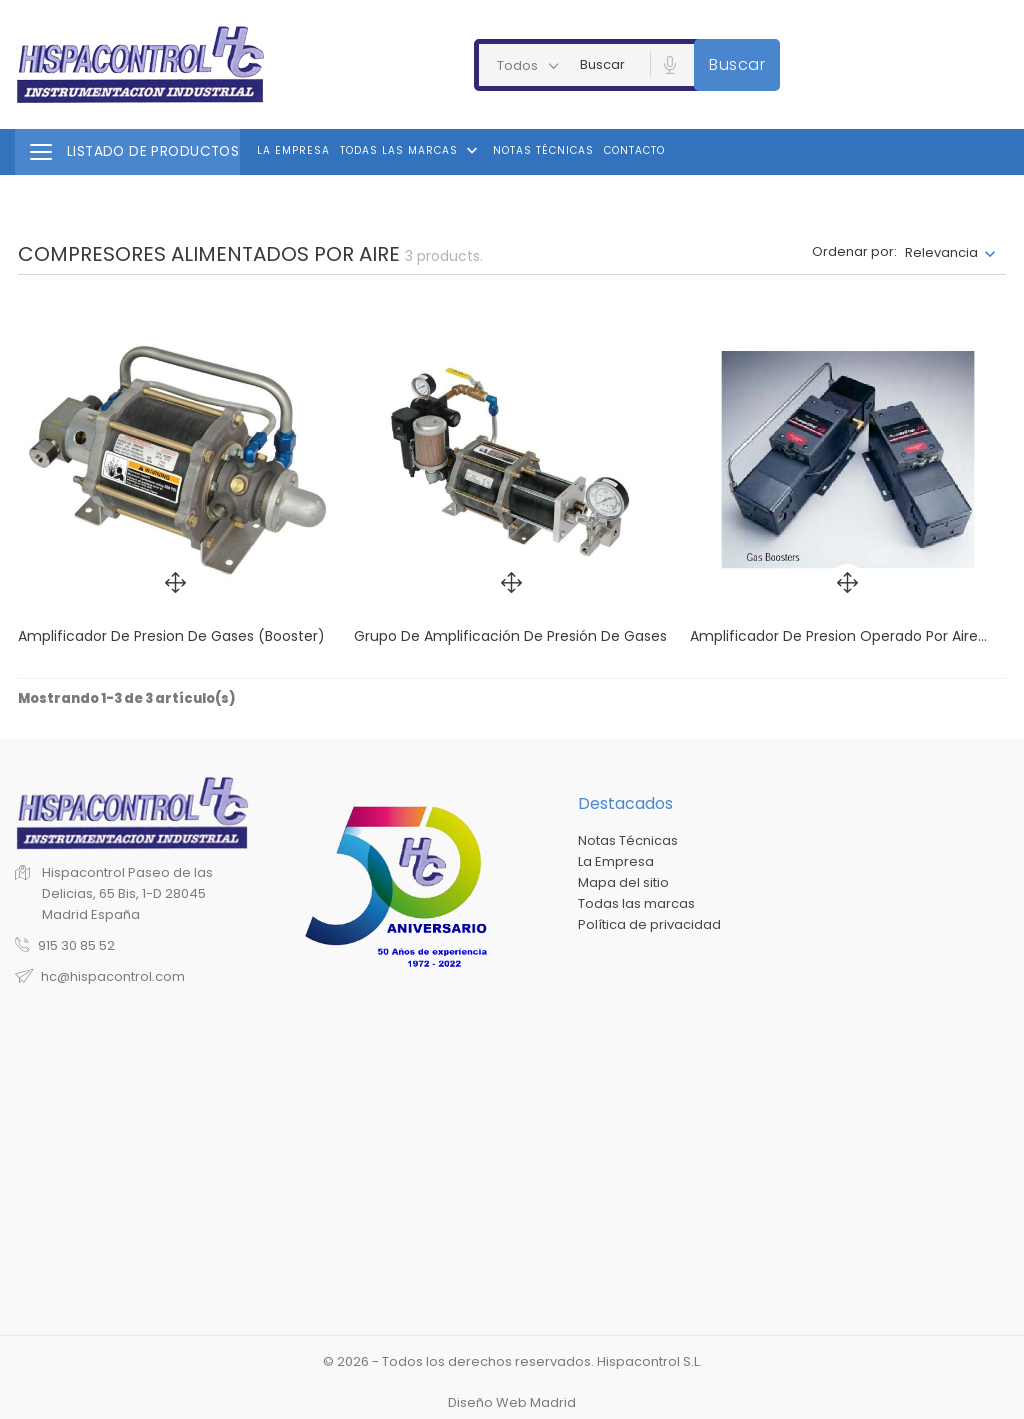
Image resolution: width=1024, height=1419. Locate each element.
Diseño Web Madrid (512, 1402)
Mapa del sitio (623, 882)
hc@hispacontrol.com (113, 976)
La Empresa (293, 150)
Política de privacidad (649, 924)
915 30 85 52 (76, 945)
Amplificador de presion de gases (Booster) (171, 636)
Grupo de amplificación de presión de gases (510, 636)
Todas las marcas (411, 151)
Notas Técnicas (543, 150)
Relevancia (941, 252)
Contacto (634, 150)
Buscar (737, 64)
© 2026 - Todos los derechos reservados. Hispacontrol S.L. (512, 1361)
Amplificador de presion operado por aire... (838, 636)
